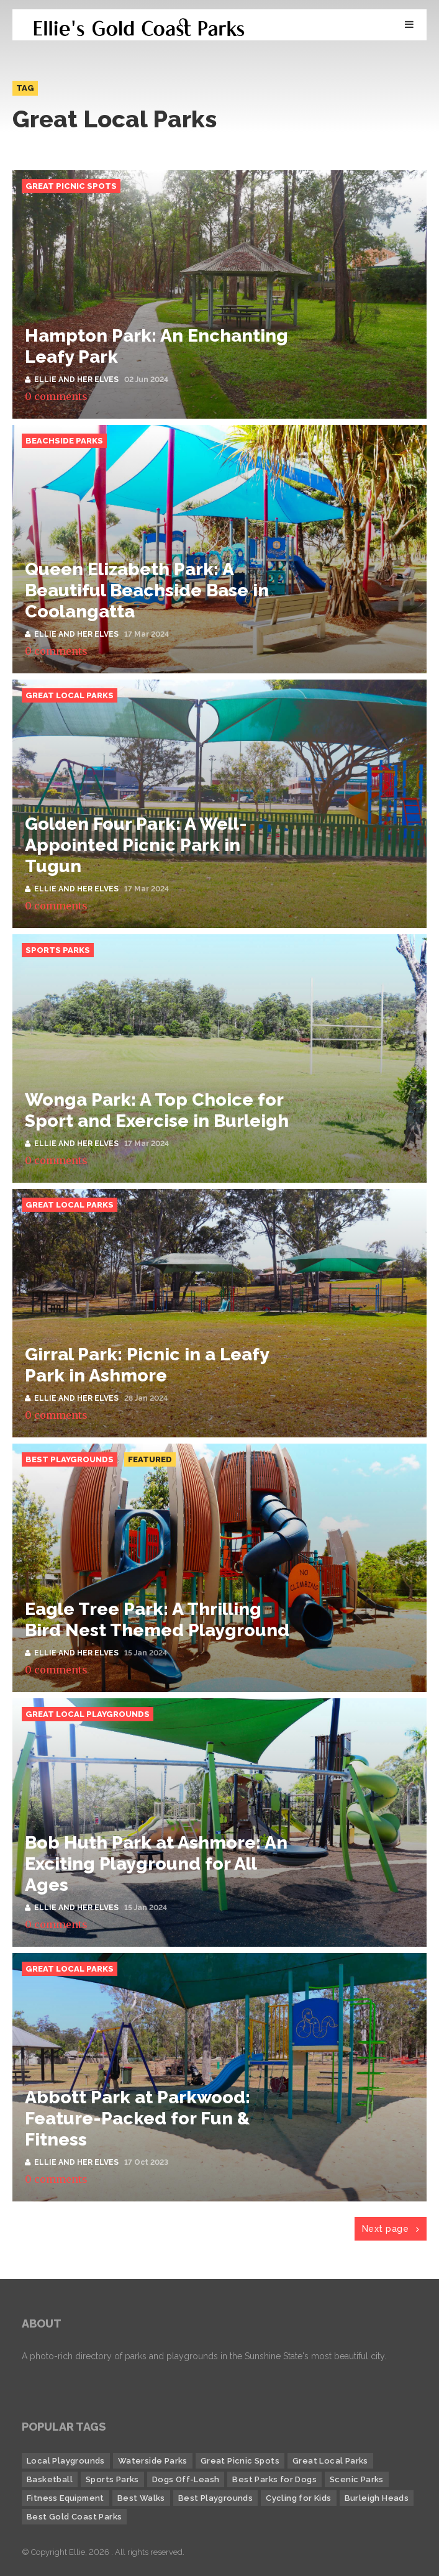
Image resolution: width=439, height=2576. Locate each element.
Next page (391, 2229)
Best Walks (141, 2498)
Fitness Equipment (65, 2498)
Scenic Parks (357, 2479)
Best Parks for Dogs (274, 2479)
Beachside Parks (64, 440)
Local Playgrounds (66, 2460)
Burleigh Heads (377, 2498)
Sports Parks (57, 950)
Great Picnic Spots (71, 186)
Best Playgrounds (69, 1459)
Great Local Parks (69, 695)
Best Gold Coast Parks (74, 2516)
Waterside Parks (153, 2460)
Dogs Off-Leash (186, 2479)
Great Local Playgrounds (87, 1714)
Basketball (50, 2479)
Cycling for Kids (298, 2498)
